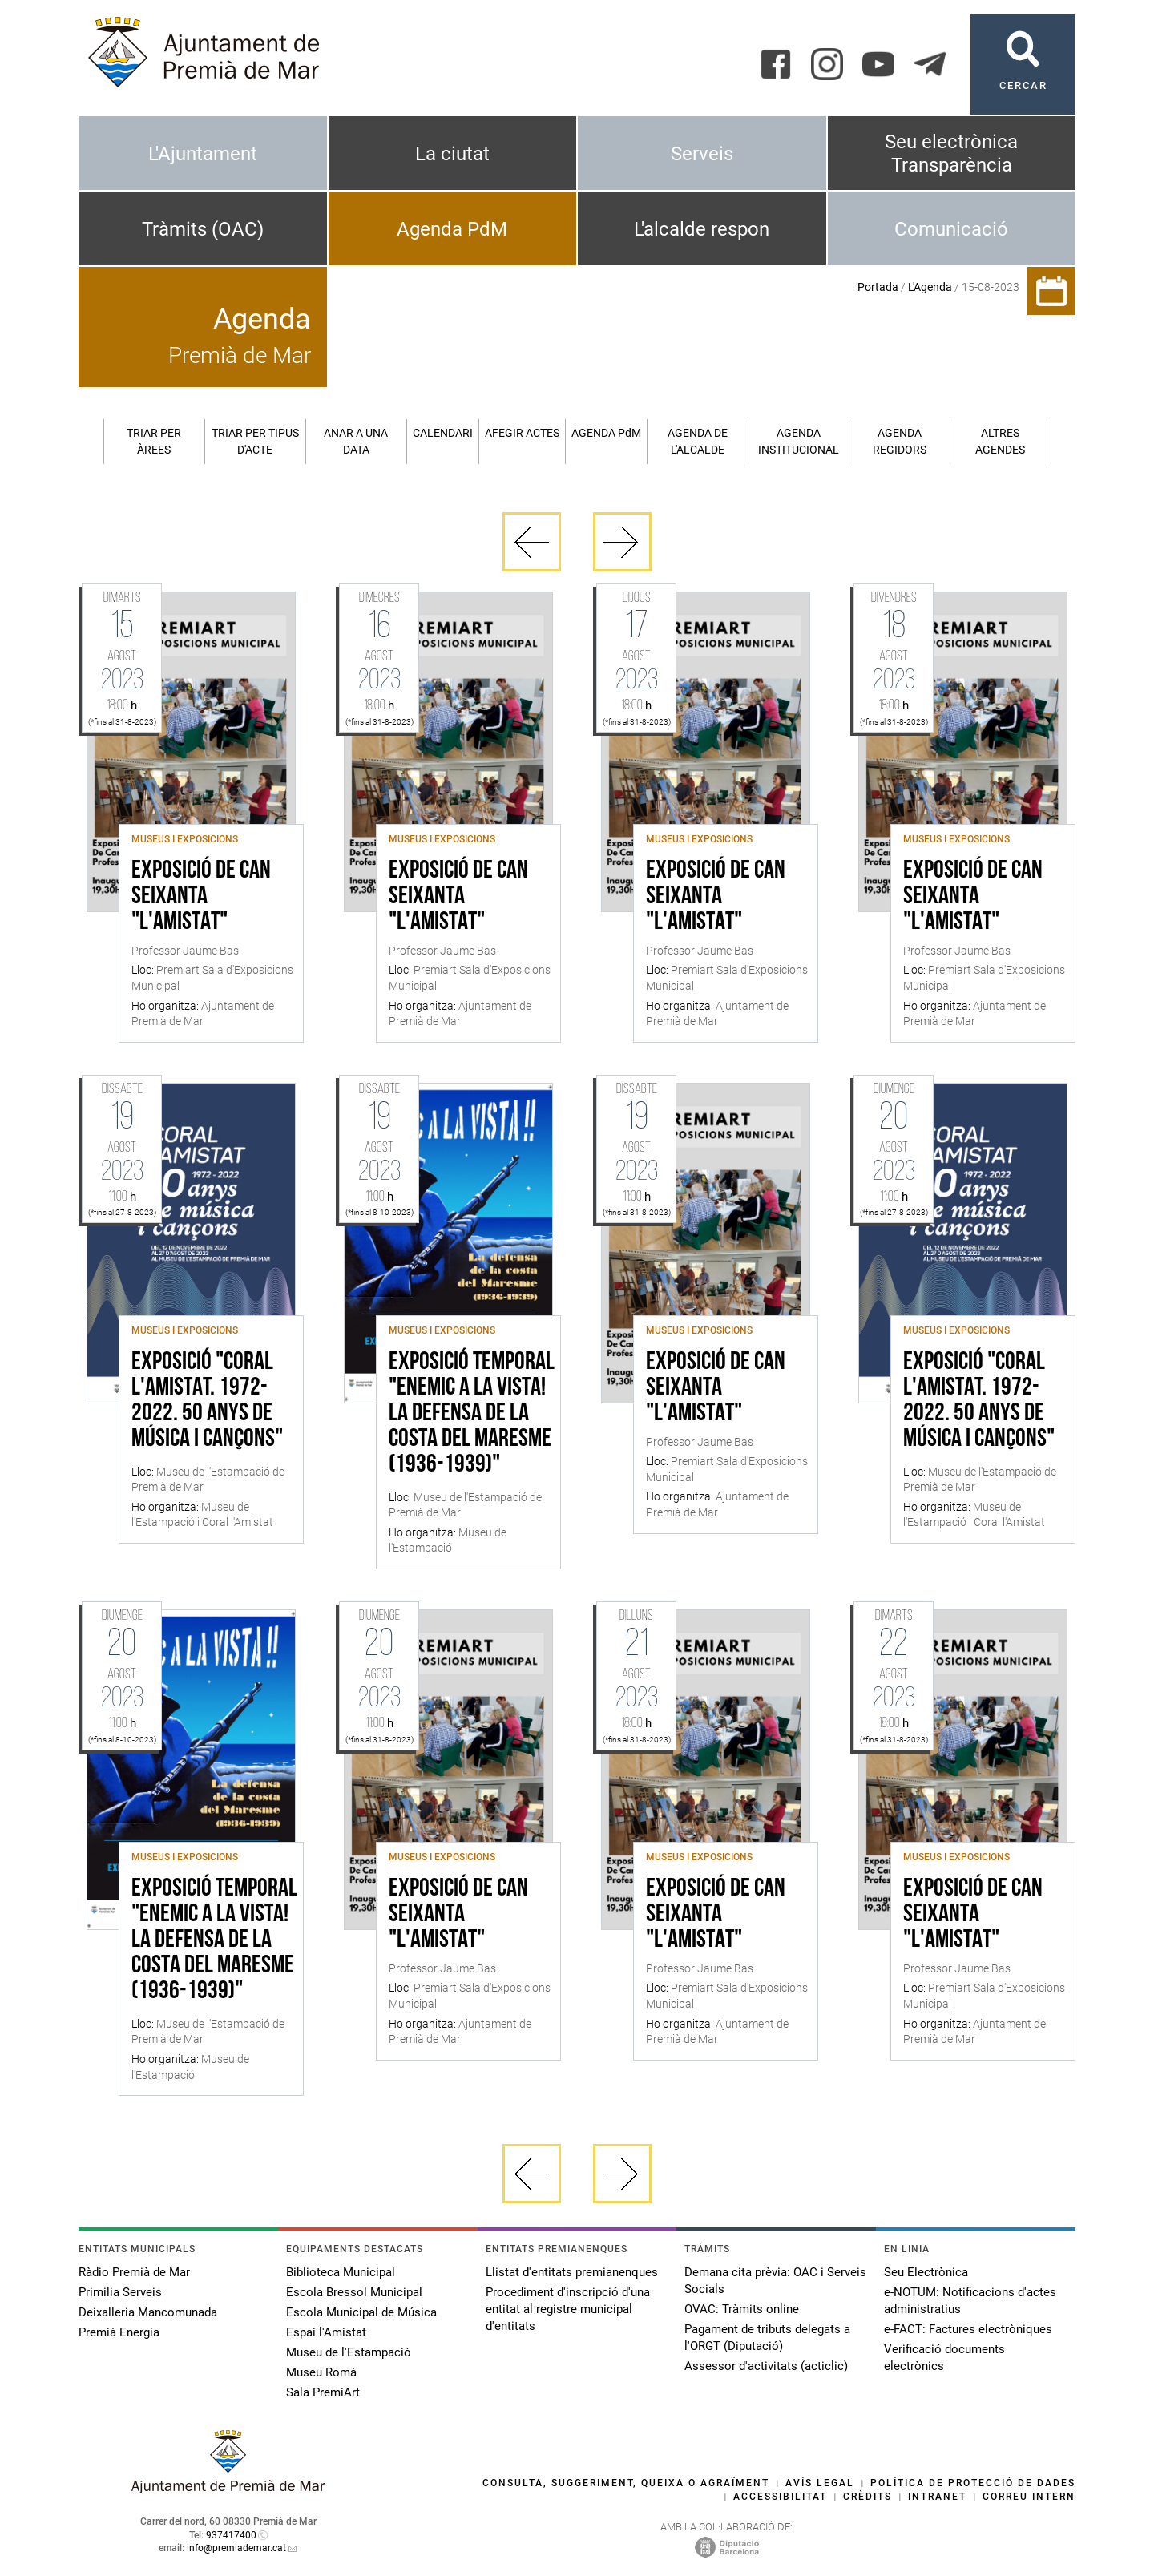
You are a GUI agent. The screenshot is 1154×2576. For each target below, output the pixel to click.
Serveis (702, 154)
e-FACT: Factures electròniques (968, 2329)
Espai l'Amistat (326, 2332)
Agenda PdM (452, 229)
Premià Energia (119, 2332)
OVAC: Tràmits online (741, 2309)
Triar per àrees (154, 441)
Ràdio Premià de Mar (134, 2272)
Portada (877, 287)
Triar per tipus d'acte (255, 441)
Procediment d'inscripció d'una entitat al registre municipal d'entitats (568, 2309)
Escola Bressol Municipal (354, 2292)
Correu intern (1029, 2496)
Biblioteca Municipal (340, 2272)
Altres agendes (1000, 441)
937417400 (231, 2535)
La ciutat (452, 154)
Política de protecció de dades (972, 2483)
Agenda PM (606, 432)
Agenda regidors (899, 441)
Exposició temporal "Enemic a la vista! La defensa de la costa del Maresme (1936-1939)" (472, 1414)
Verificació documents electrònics (944, 2357)
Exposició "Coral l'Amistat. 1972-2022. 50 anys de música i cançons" (207, 1401)
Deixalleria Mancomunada (148, 2312)
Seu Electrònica (926, 2272)
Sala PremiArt (323, 2392)
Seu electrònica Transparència (951, 153)
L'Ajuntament (202, 154)
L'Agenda (930, 287)
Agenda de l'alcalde (698, 441)
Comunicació (951, 229)
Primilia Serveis (120, 2292)
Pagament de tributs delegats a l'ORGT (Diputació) (767, 2337)
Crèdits (867, 2496)
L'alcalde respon (701, 229)
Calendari (443, 432)
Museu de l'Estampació (348, 2352)
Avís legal (819, 2483)
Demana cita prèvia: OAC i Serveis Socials (775, 2280)
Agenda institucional (798, 441)
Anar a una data (356, 441)
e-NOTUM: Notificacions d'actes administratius (970, 2300)
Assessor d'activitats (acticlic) (766, 2366)
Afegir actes (522, 432)
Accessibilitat (780, 2496)
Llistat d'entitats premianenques (572, 2272)
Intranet (937, 2496)
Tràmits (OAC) (203, 229)
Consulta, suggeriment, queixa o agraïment (625, 2483)
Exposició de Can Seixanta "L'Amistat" (201, 896)
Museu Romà (321, 2372)
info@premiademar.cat (236, 2548)
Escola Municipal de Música (361, 2312)
